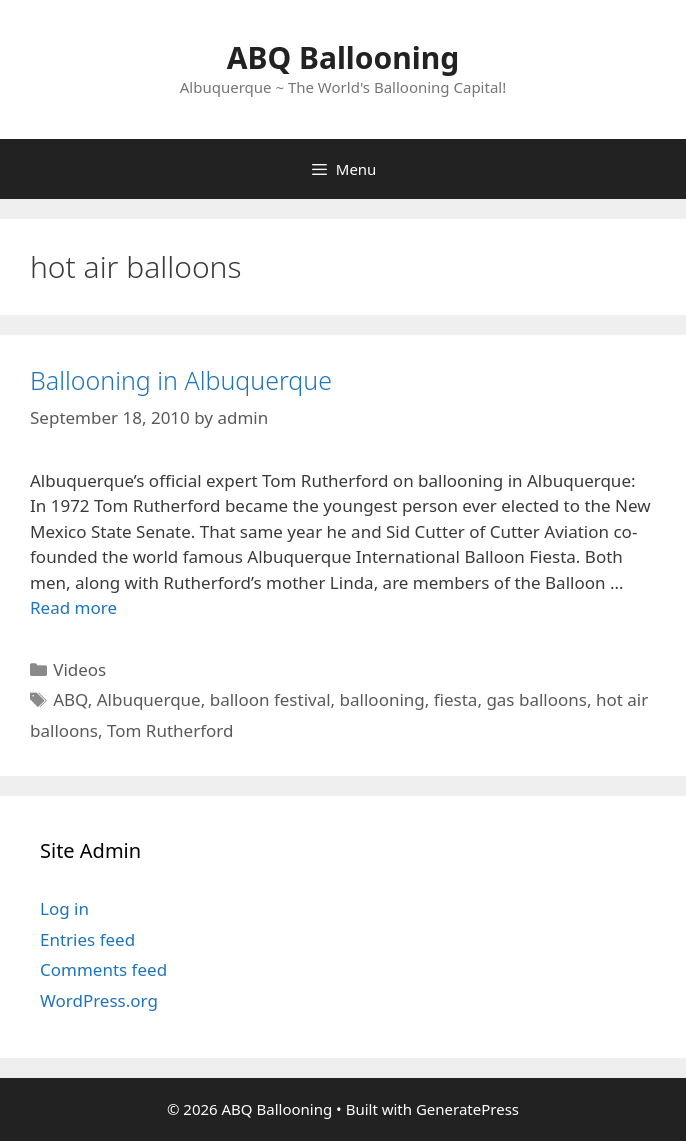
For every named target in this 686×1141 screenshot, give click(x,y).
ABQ (70, 699)
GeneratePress (467, 1109)
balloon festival (270, 699)
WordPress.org (99, 1000)
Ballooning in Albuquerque (181, 380)
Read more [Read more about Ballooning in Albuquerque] (73, 607)
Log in (64, 908)
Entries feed (87, 939)
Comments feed (103, 969)
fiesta (456, 699)
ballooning (382, 699)
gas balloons (536, 699)
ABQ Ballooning (343, 57)
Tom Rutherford (170, 730)
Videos (79, 669)
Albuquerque (149, 699)
